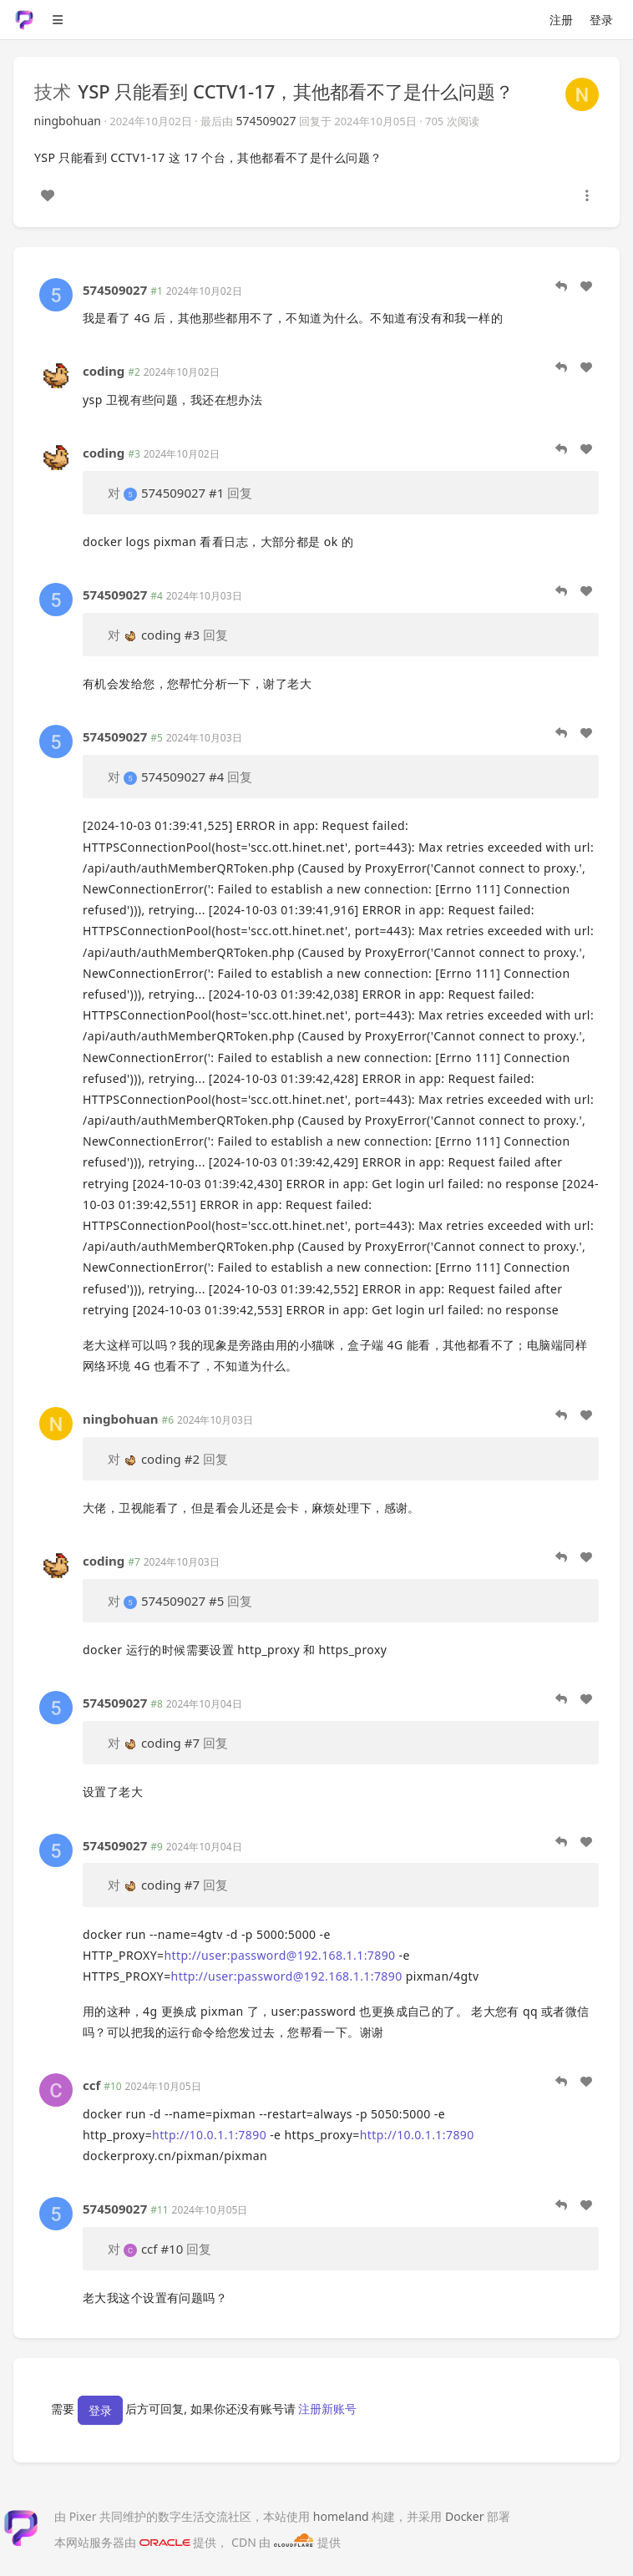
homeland (341, 2516)
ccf (91, 2085)
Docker (464, 2516)
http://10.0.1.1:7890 (209, 2135)
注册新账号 (327, 2409)
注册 (561, 20)
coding (103, 370)
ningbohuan (67, 121)
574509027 (266, 121)
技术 (52, 91)
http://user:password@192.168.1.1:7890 (280, 1955)
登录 (601, 20)
